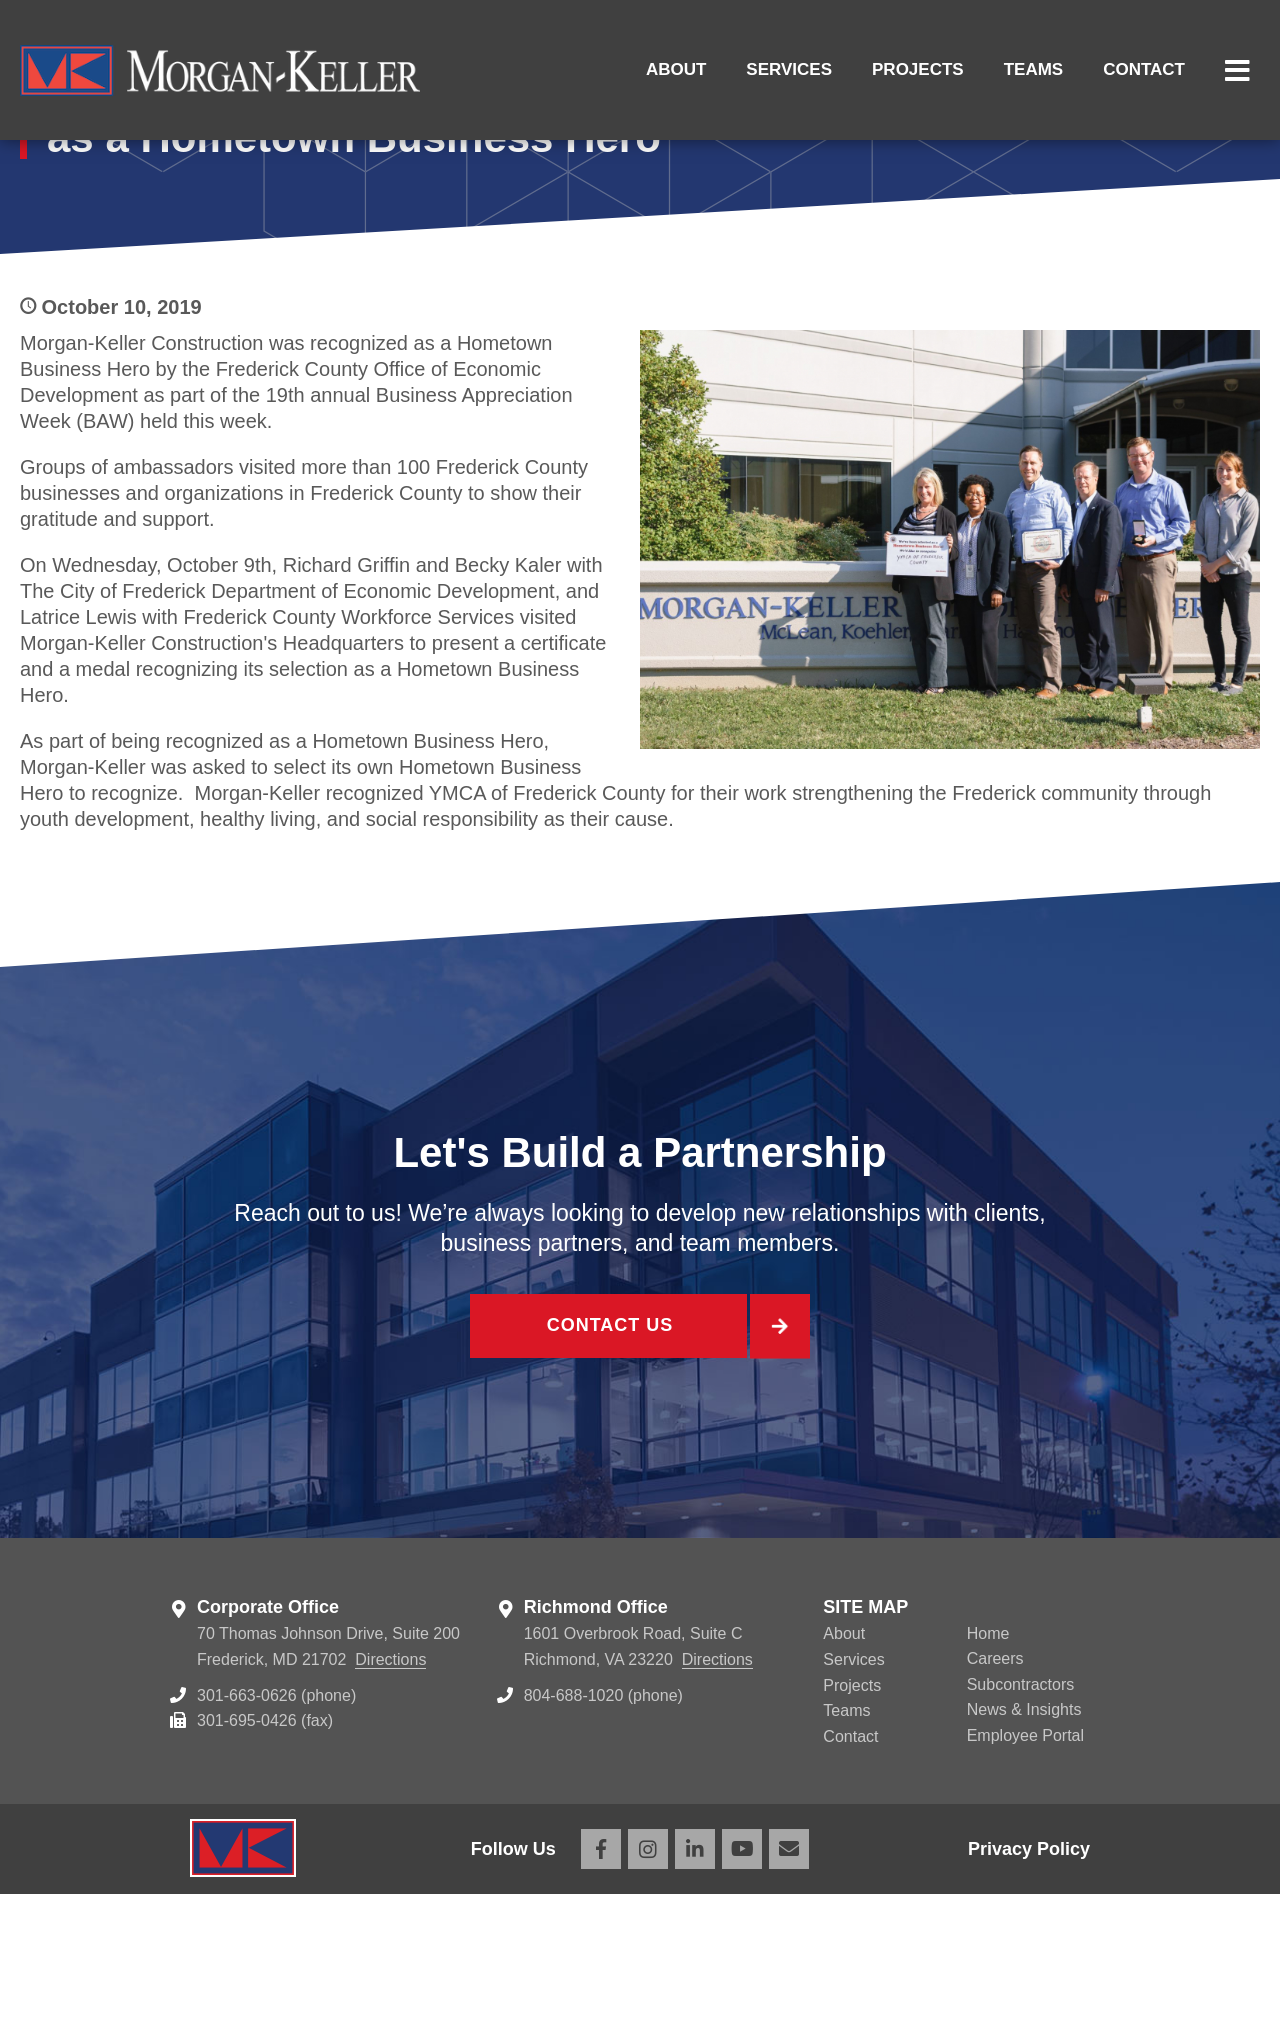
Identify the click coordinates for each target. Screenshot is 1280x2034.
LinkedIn (695, 1989)
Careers (995, 1798)
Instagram (648, 1989)
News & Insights (1024, 1849)
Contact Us (608, 1469)
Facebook (601, 1989)
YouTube (742, 1989)
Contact (1144, 69)
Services (789, 69)
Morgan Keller (220, 70)
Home (988, 1773)
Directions (390, 1799)
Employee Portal (1025, 1875)
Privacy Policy (1029, 1989)
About (676, 69)
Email (789, 1989)
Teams (1034, 69)
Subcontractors (1021, 1824)
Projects (918, 69)
